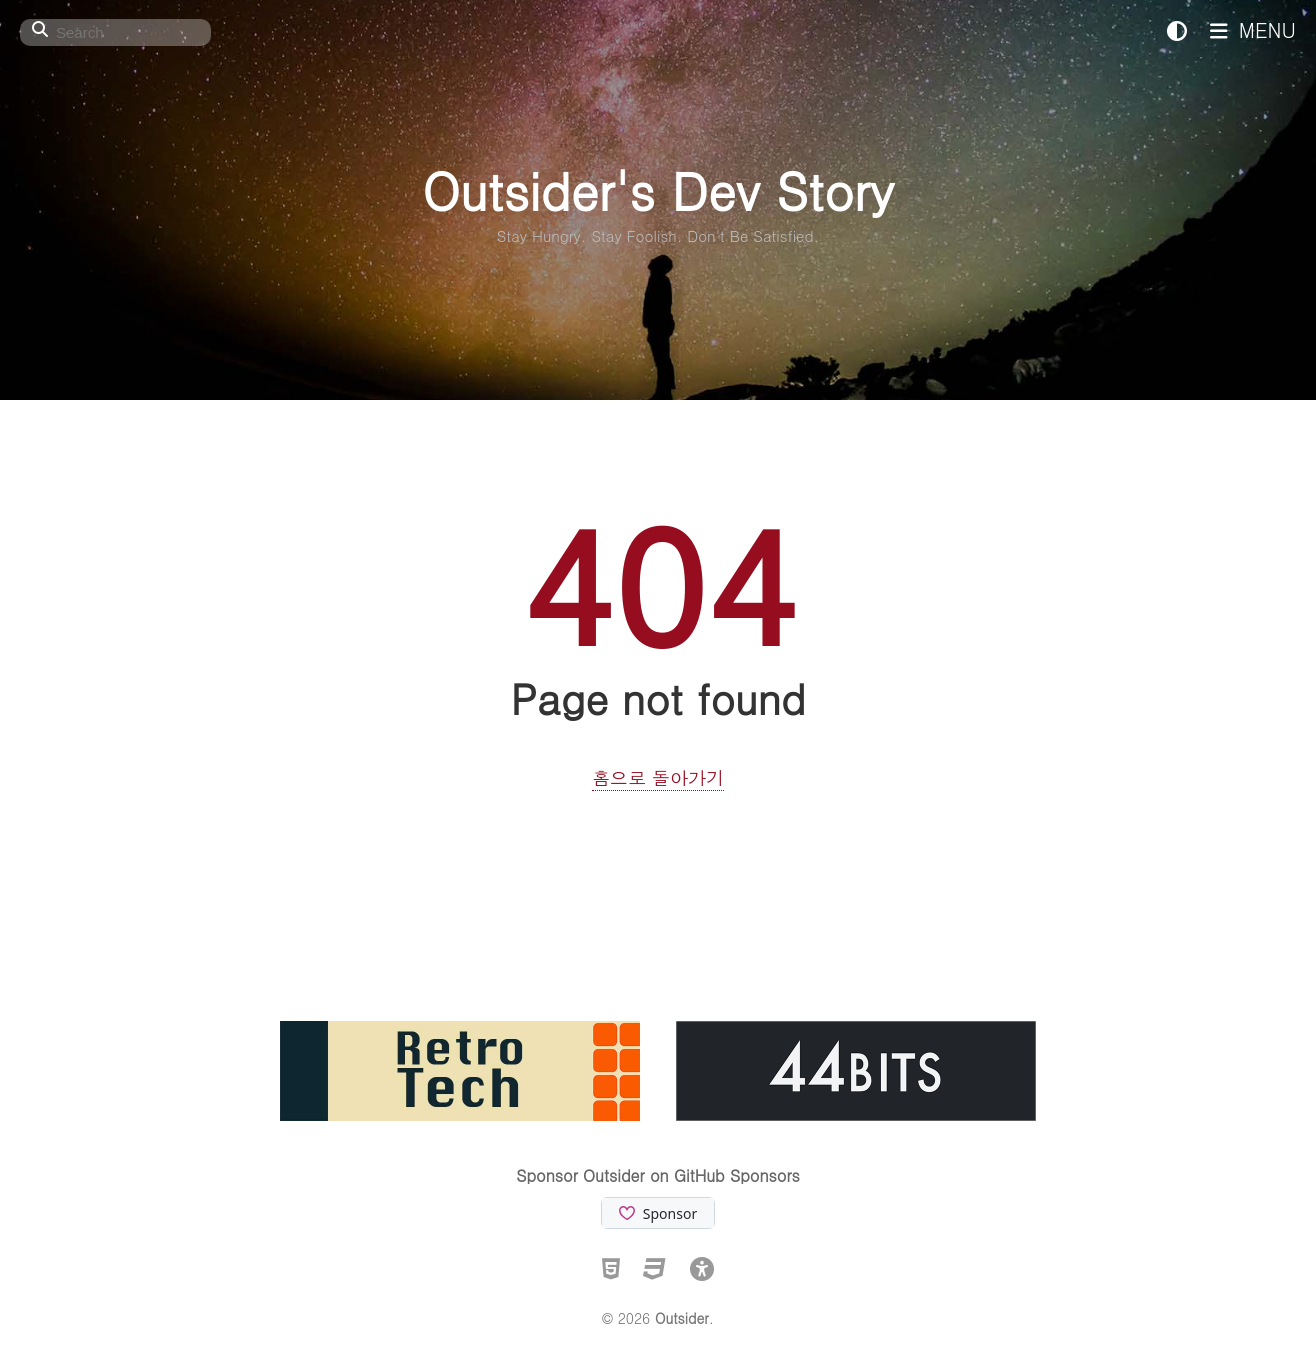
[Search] (115, 32)
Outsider (682, 1318)
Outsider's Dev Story (657, 189)
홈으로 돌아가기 (658, 777)
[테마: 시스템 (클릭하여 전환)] (1177, 29)
